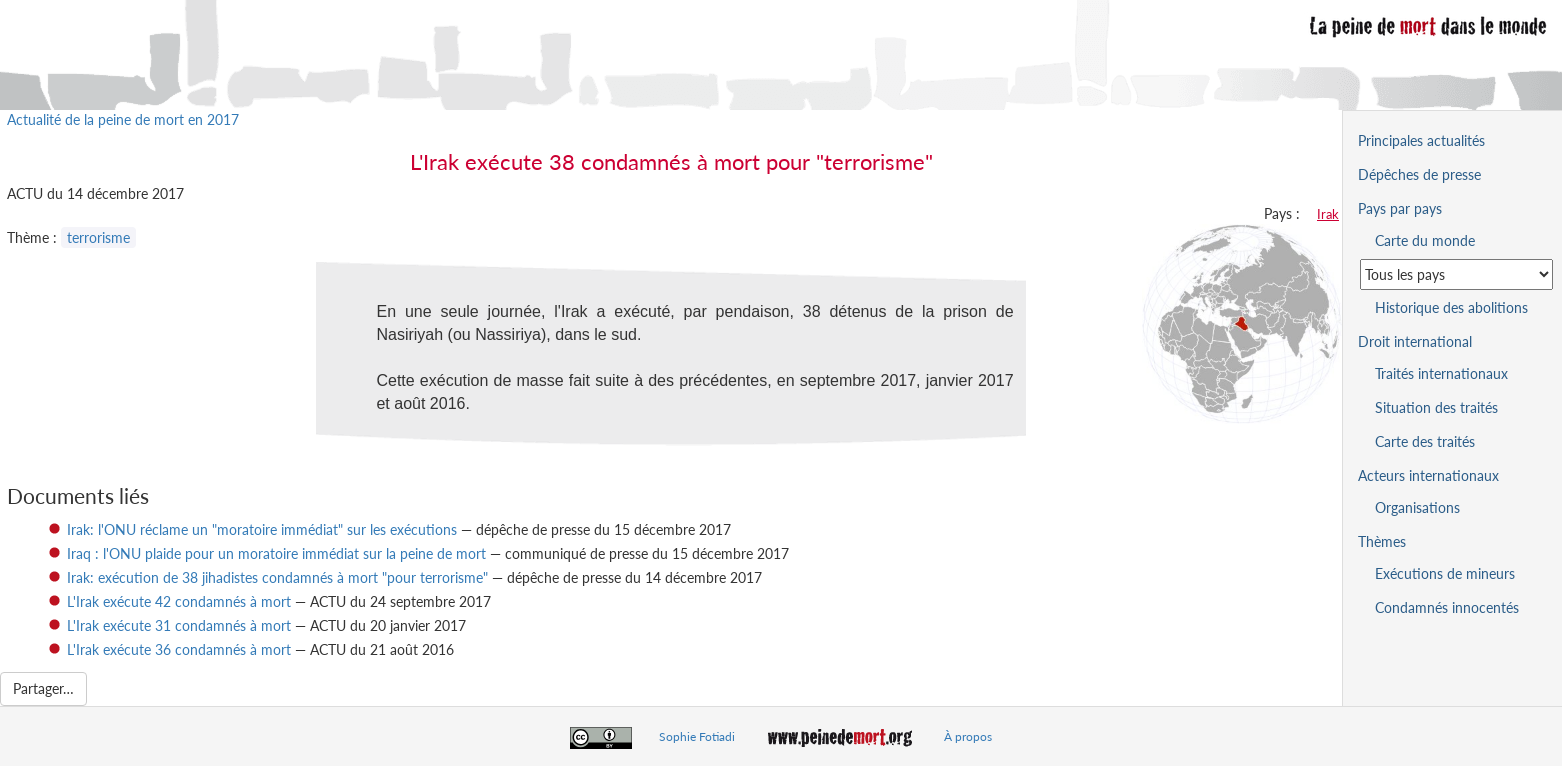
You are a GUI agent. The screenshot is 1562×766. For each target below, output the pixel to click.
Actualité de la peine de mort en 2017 (123, 119)
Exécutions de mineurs (1445, 573)
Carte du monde (1425, 240)
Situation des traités (1436, 407)
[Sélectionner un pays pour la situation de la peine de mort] (1456, 274)
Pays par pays (1400, 208)
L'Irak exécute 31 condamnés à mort (179, 625)
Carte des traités (1425, 441)
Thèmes (1382, 541)
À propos (968, 736)
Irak (1328, 214)
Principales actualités (1421, 140)
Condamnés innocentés (1447, 607)
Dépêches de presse (1419, 174)
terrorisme (98, 237)
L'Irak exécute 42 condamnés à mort (179, 601)
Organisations (1417, 507)
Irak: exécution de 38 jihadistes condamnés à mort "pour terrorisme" (277, 577)
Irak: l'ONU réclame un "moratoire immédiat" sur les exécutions (262, 529)
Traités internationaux (1441, 373)
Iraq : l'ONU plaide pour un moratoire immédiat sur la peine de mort (276, 553)
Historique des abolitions (1451, 307)
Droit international (1415, 341)
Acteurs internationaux (1428, 475)
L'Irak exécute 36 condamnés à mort (179, 649)
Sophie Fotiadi (697, 736)
